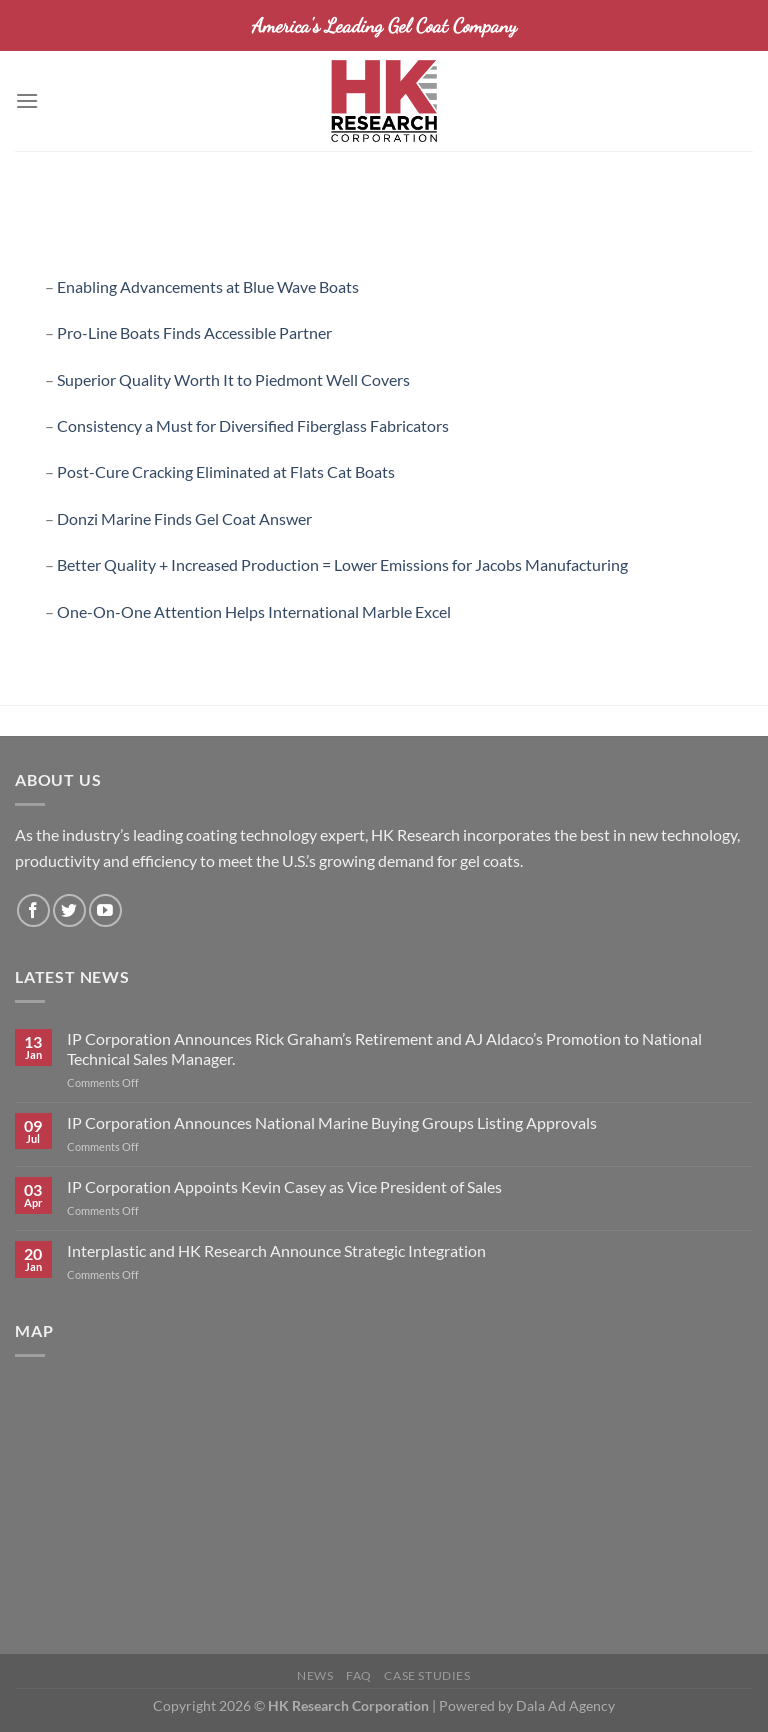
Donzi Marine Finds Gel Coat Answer (184, 518)
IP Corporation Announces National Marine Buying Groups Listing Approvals (332, 1122)
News (315, 1675)
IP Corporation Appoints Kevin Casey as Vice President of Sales (284, 1186)
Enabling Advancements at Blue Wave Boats (208, 286)
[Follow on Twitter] (69, 910)
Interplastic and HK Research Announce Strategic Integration (276, 1250)
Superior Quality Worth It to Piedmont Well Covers (233, 379)
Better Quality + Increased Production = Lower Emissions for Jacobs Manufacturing (342, 564)
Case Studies (427, 1675)
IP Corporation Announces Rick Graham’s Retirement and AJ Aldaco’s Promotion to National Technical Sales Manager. (384, 1048)
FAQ (359, 1675)
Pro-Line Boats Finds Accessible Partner (194, 332)
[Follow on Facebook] (33, 910)
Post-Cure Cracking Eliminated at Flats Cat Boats (226, 471)
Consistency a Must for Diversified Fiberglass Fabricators (253, 425)
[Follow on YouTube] (105, 910)
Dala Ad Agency (565, 1705)
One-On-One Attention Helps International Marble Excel (254, 611)
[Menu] (27, 100)
